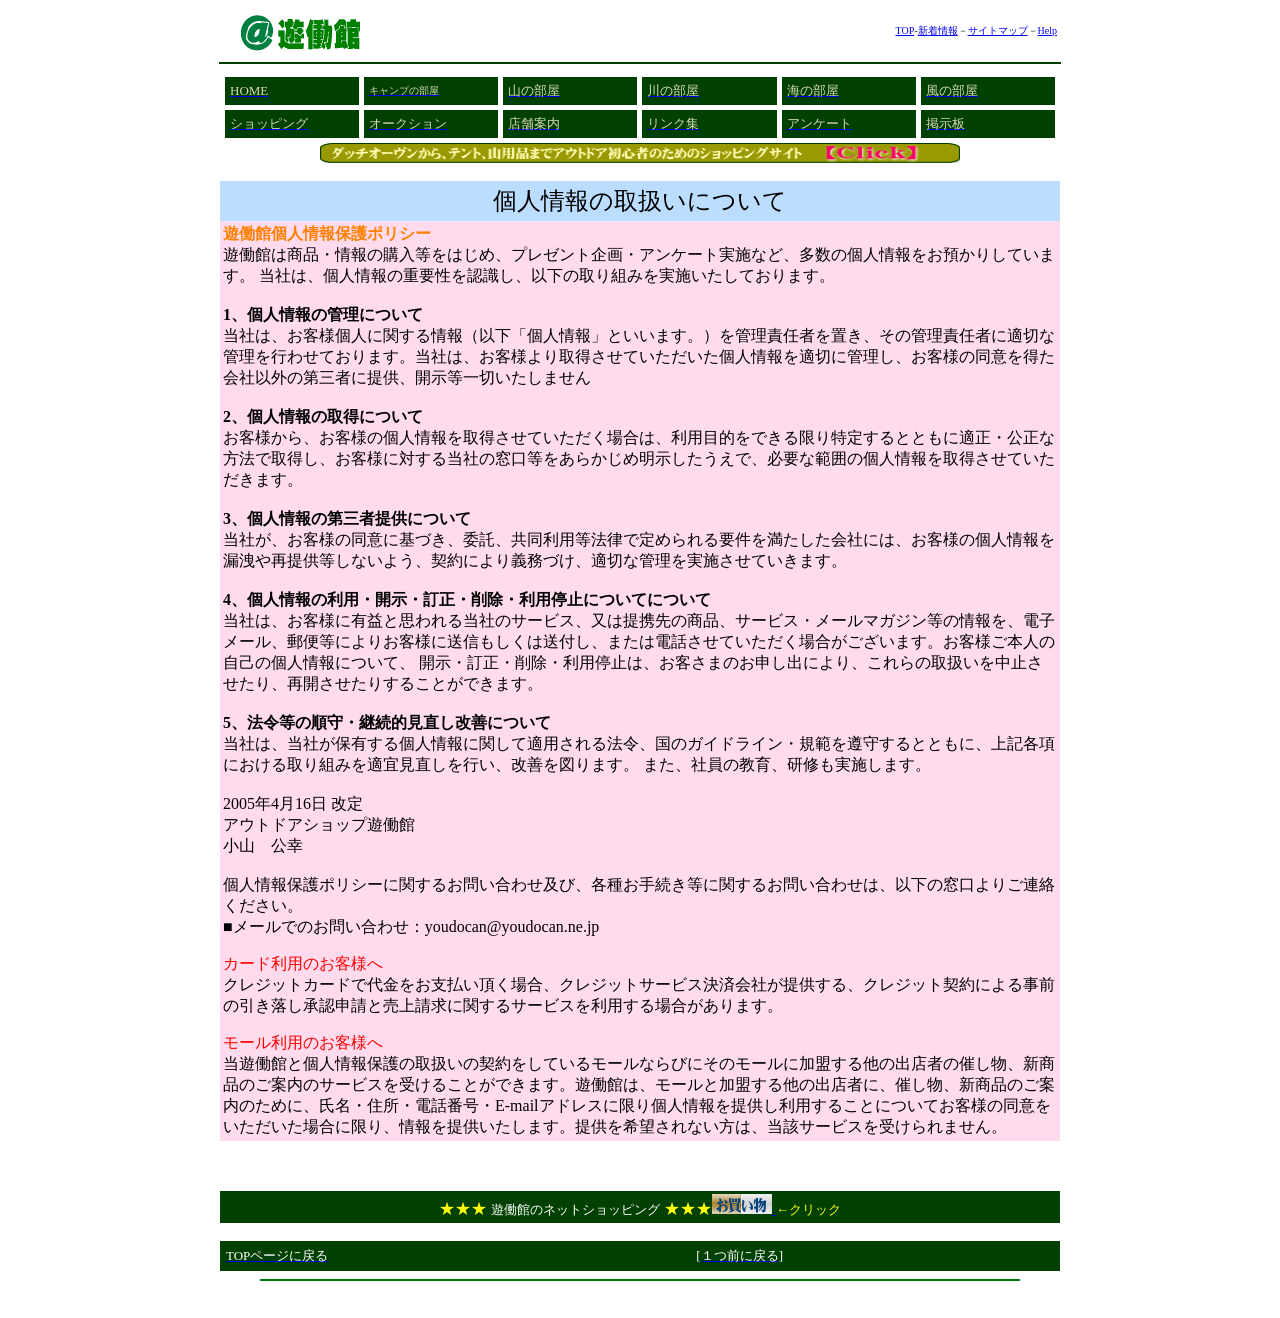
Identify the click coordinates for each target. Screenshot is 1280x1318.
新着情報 (938, 30)
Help (1047, 30)
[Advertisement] (640, 1296)
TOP (904, 30)
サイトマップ (998, 30)
